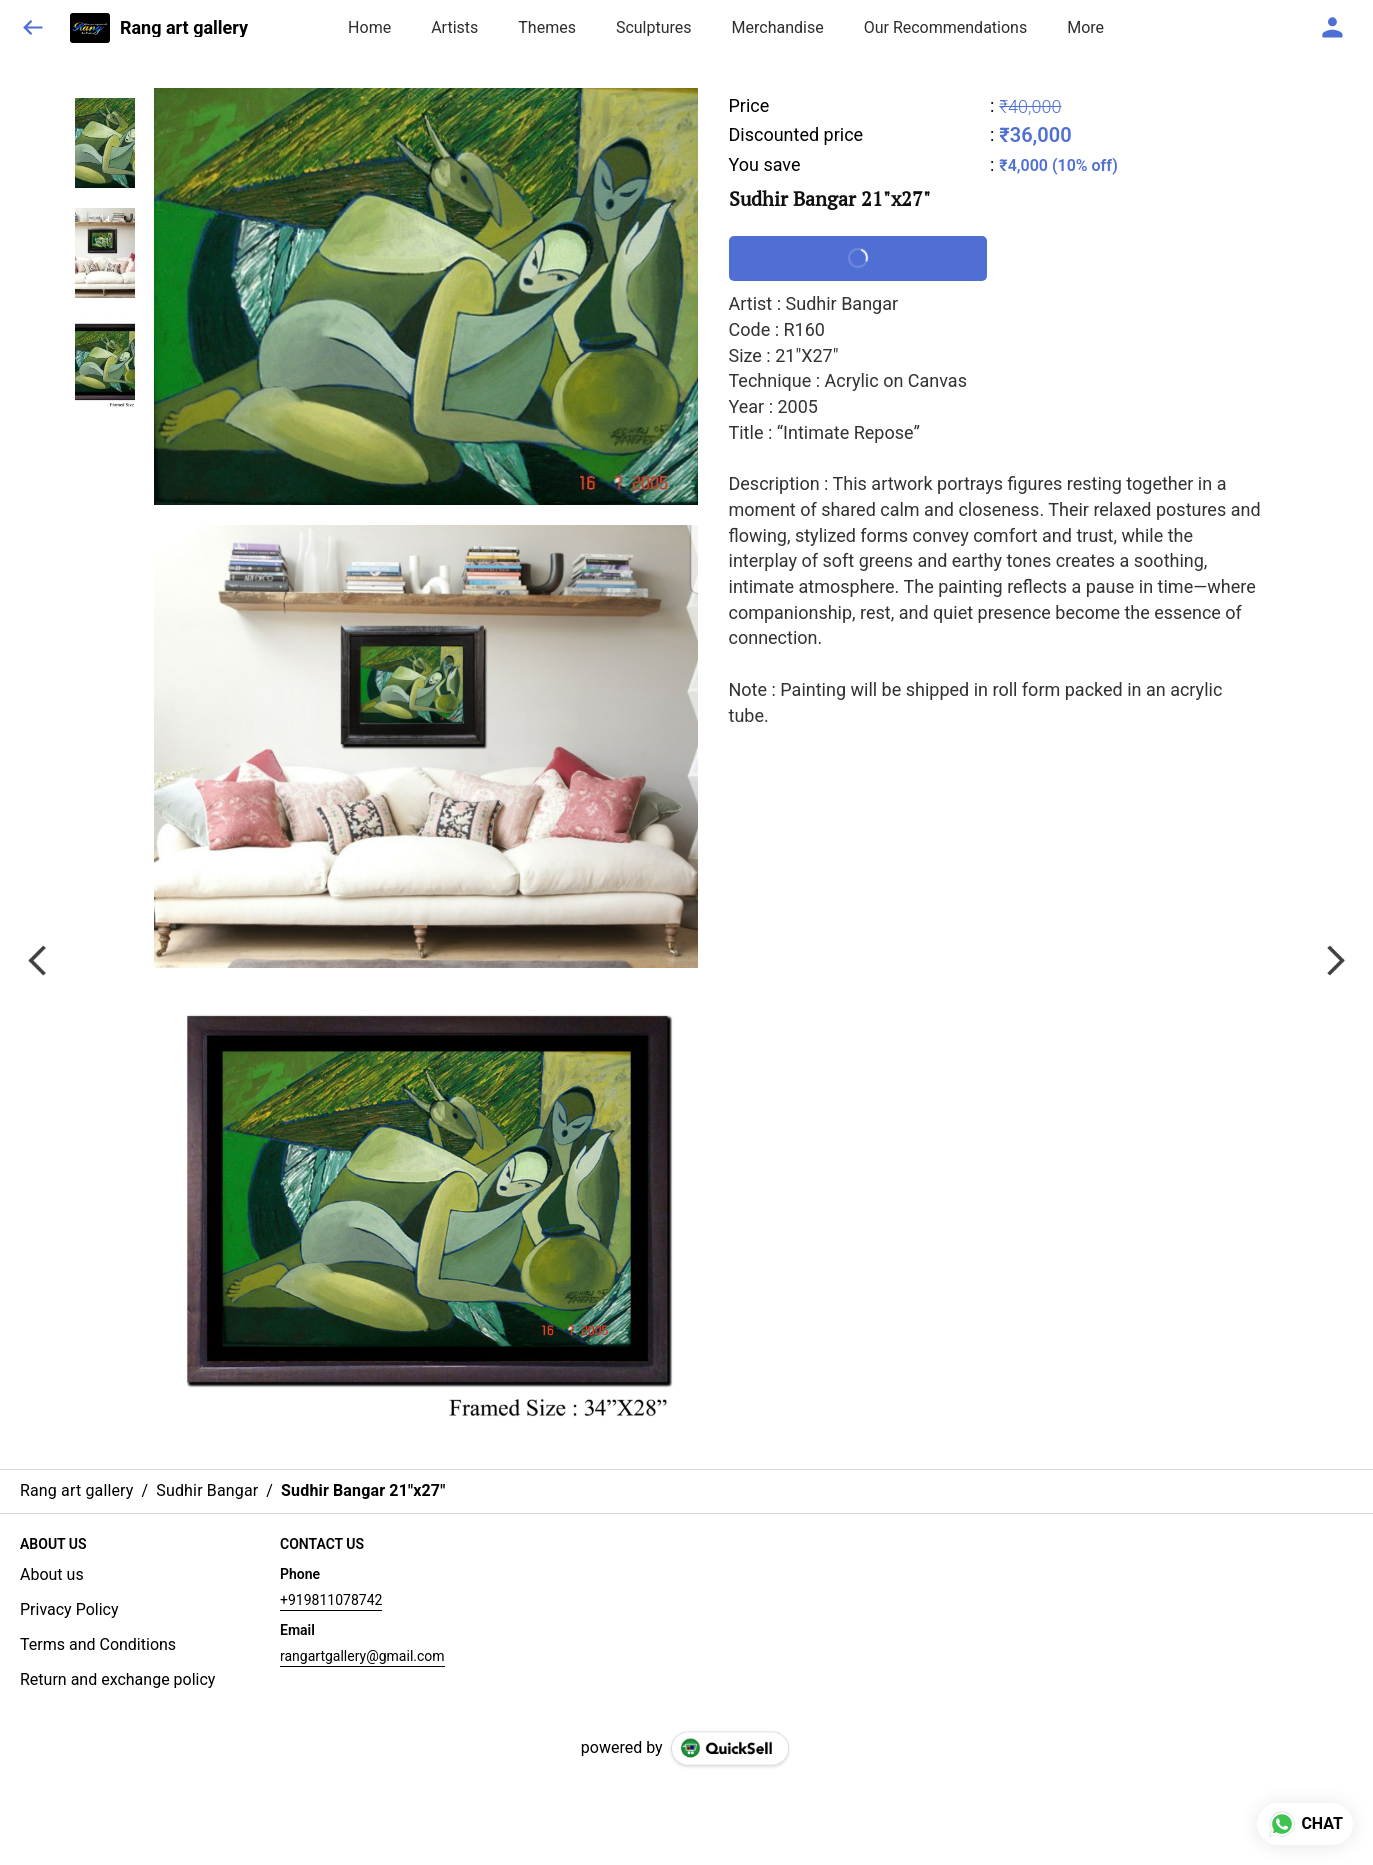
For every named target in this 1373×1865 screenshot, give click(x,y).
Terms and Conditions (98, 1644)
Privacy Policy (69, 1609)
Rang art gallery (184, 28)
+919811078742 (331, 1600)
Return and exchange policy (117, 1679)
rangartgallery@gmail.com (362, 1656)
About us (52, 1574)
